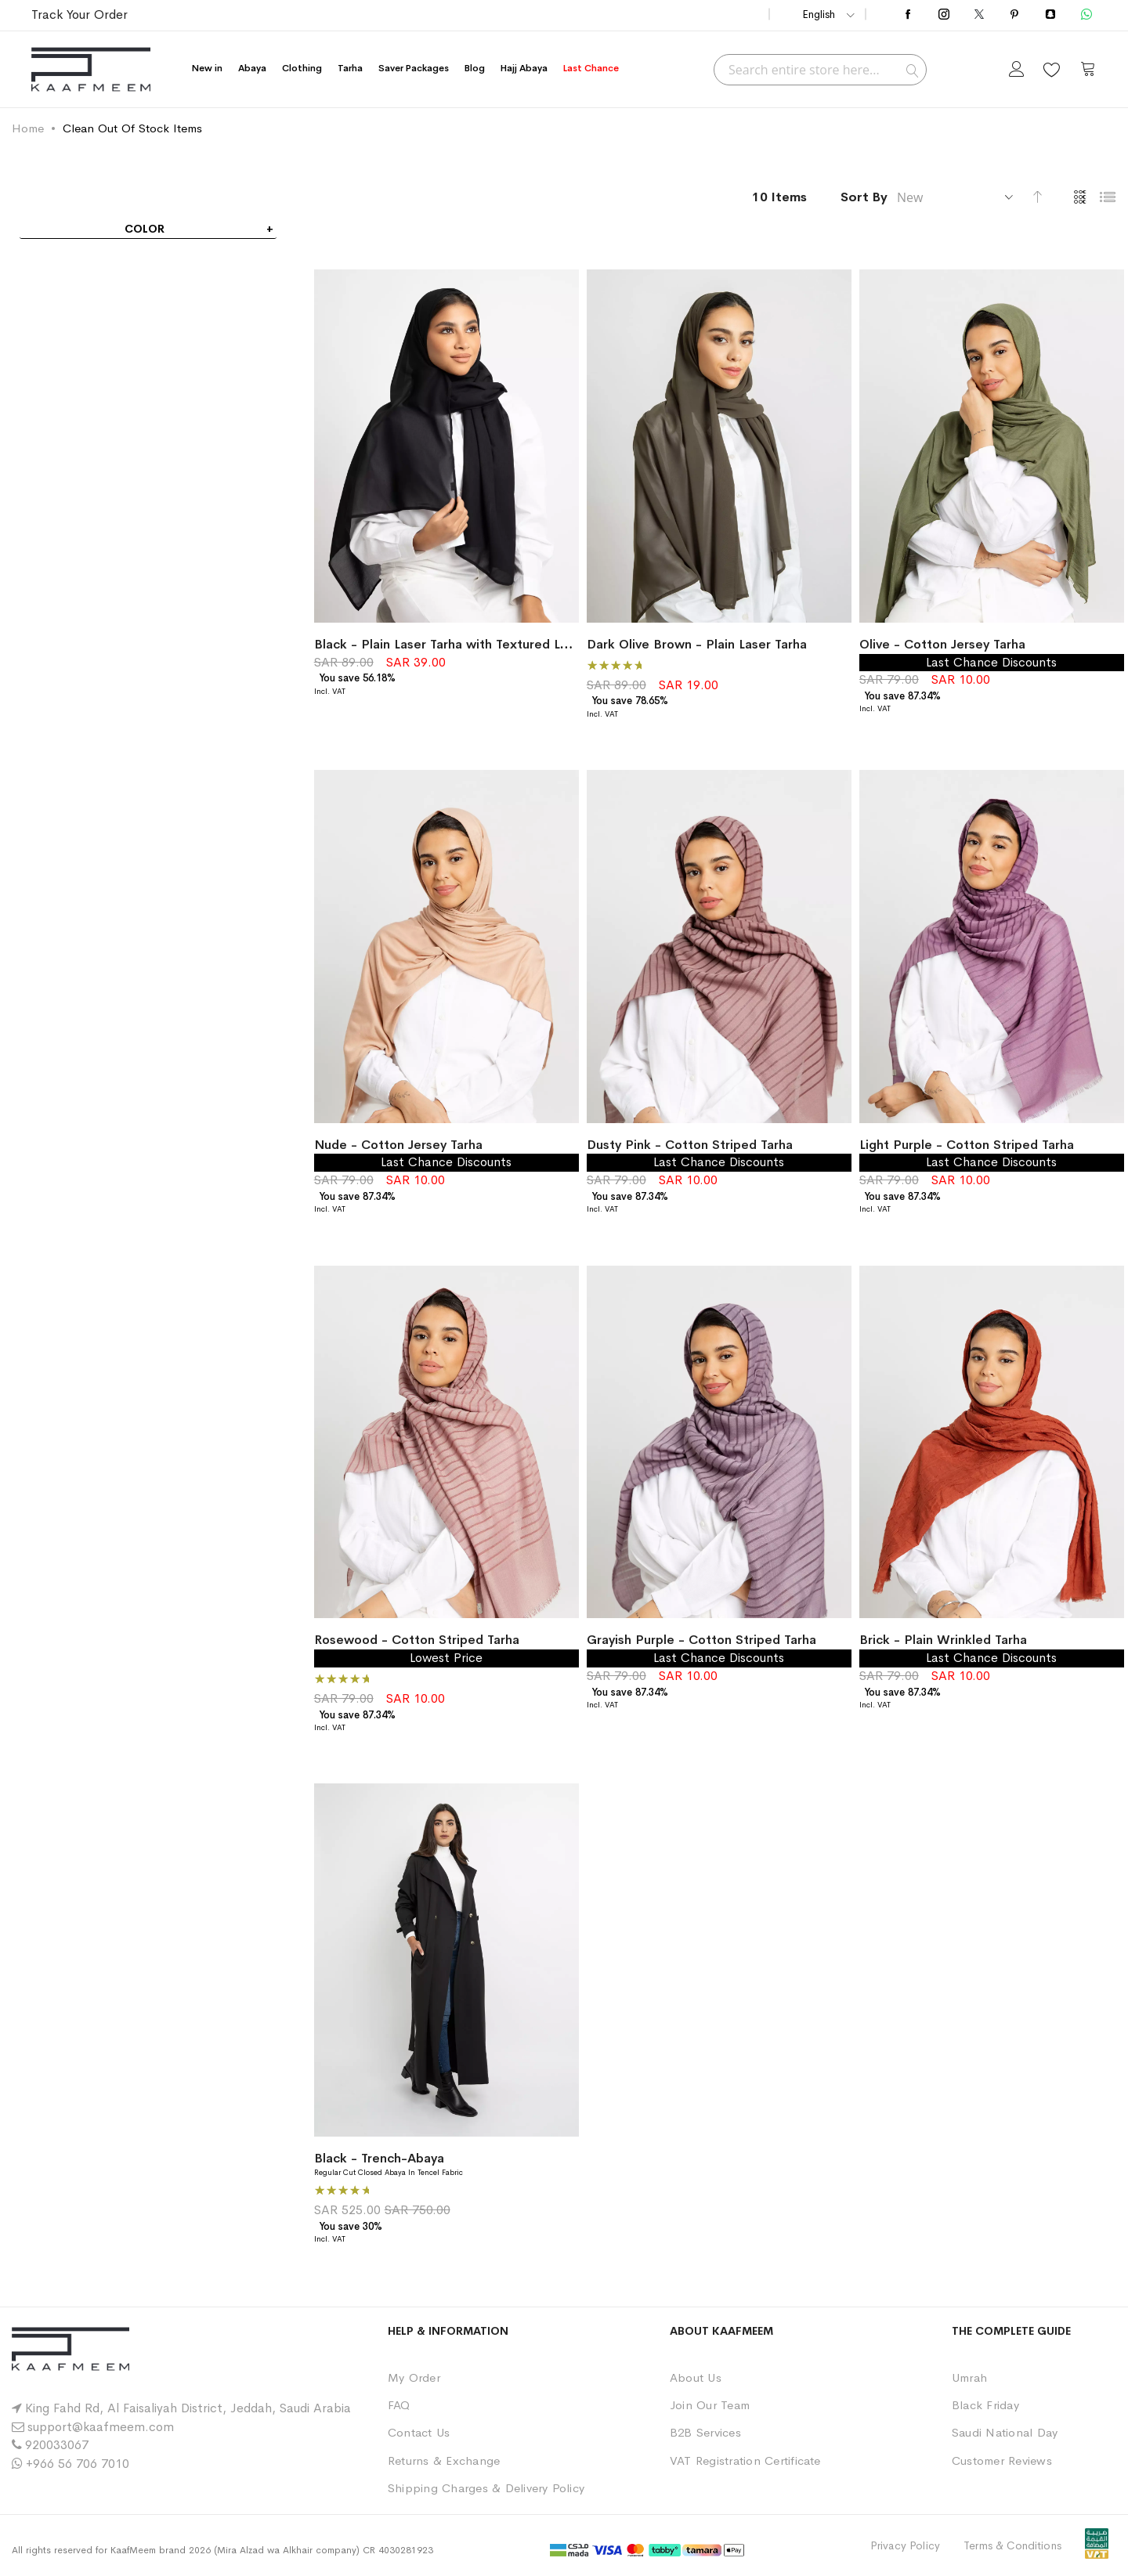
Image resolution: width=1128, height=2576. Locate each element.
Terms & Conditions (1012, 2545)
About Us (695, 2377)
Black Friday (985, 2404)
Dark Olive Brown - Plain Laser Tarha (697, 644)
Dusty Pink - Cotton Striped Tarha (690, 1144)
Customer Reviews (1002, 2460)
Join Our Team (710, 2404)
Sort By (864, 197)
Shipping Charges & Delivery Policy (486, 2487)
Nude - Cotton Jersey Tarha (398, 1144)
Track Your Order (79, 14)
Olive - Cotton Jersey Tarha (942, 644)
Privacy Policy (905, 2545)
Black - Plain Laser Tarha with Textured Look (448, 644)
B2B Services (705, 2432)
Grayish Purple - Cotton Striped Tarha (701, 1639)
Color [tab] (144, 229)
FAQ (399, 2404)
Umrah (969, 2377)
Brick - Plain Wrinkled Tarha (943, 1639)
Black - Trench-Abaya (379, 2158)
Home (28, 128)
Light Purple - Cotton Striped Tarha (966, 1144)
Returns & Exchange (444, 2460)
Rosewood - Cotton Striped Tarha (416, 1639)
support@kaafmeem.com (100, 2427)
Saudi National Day (1005, 2432)
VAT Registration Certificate (745, 2460)
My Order (414, 2377)
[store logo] (90, 69)
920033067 (57, 2445)
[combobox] (820, 69)
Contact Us (419, 2432)
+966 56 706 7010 (77, 2463)
